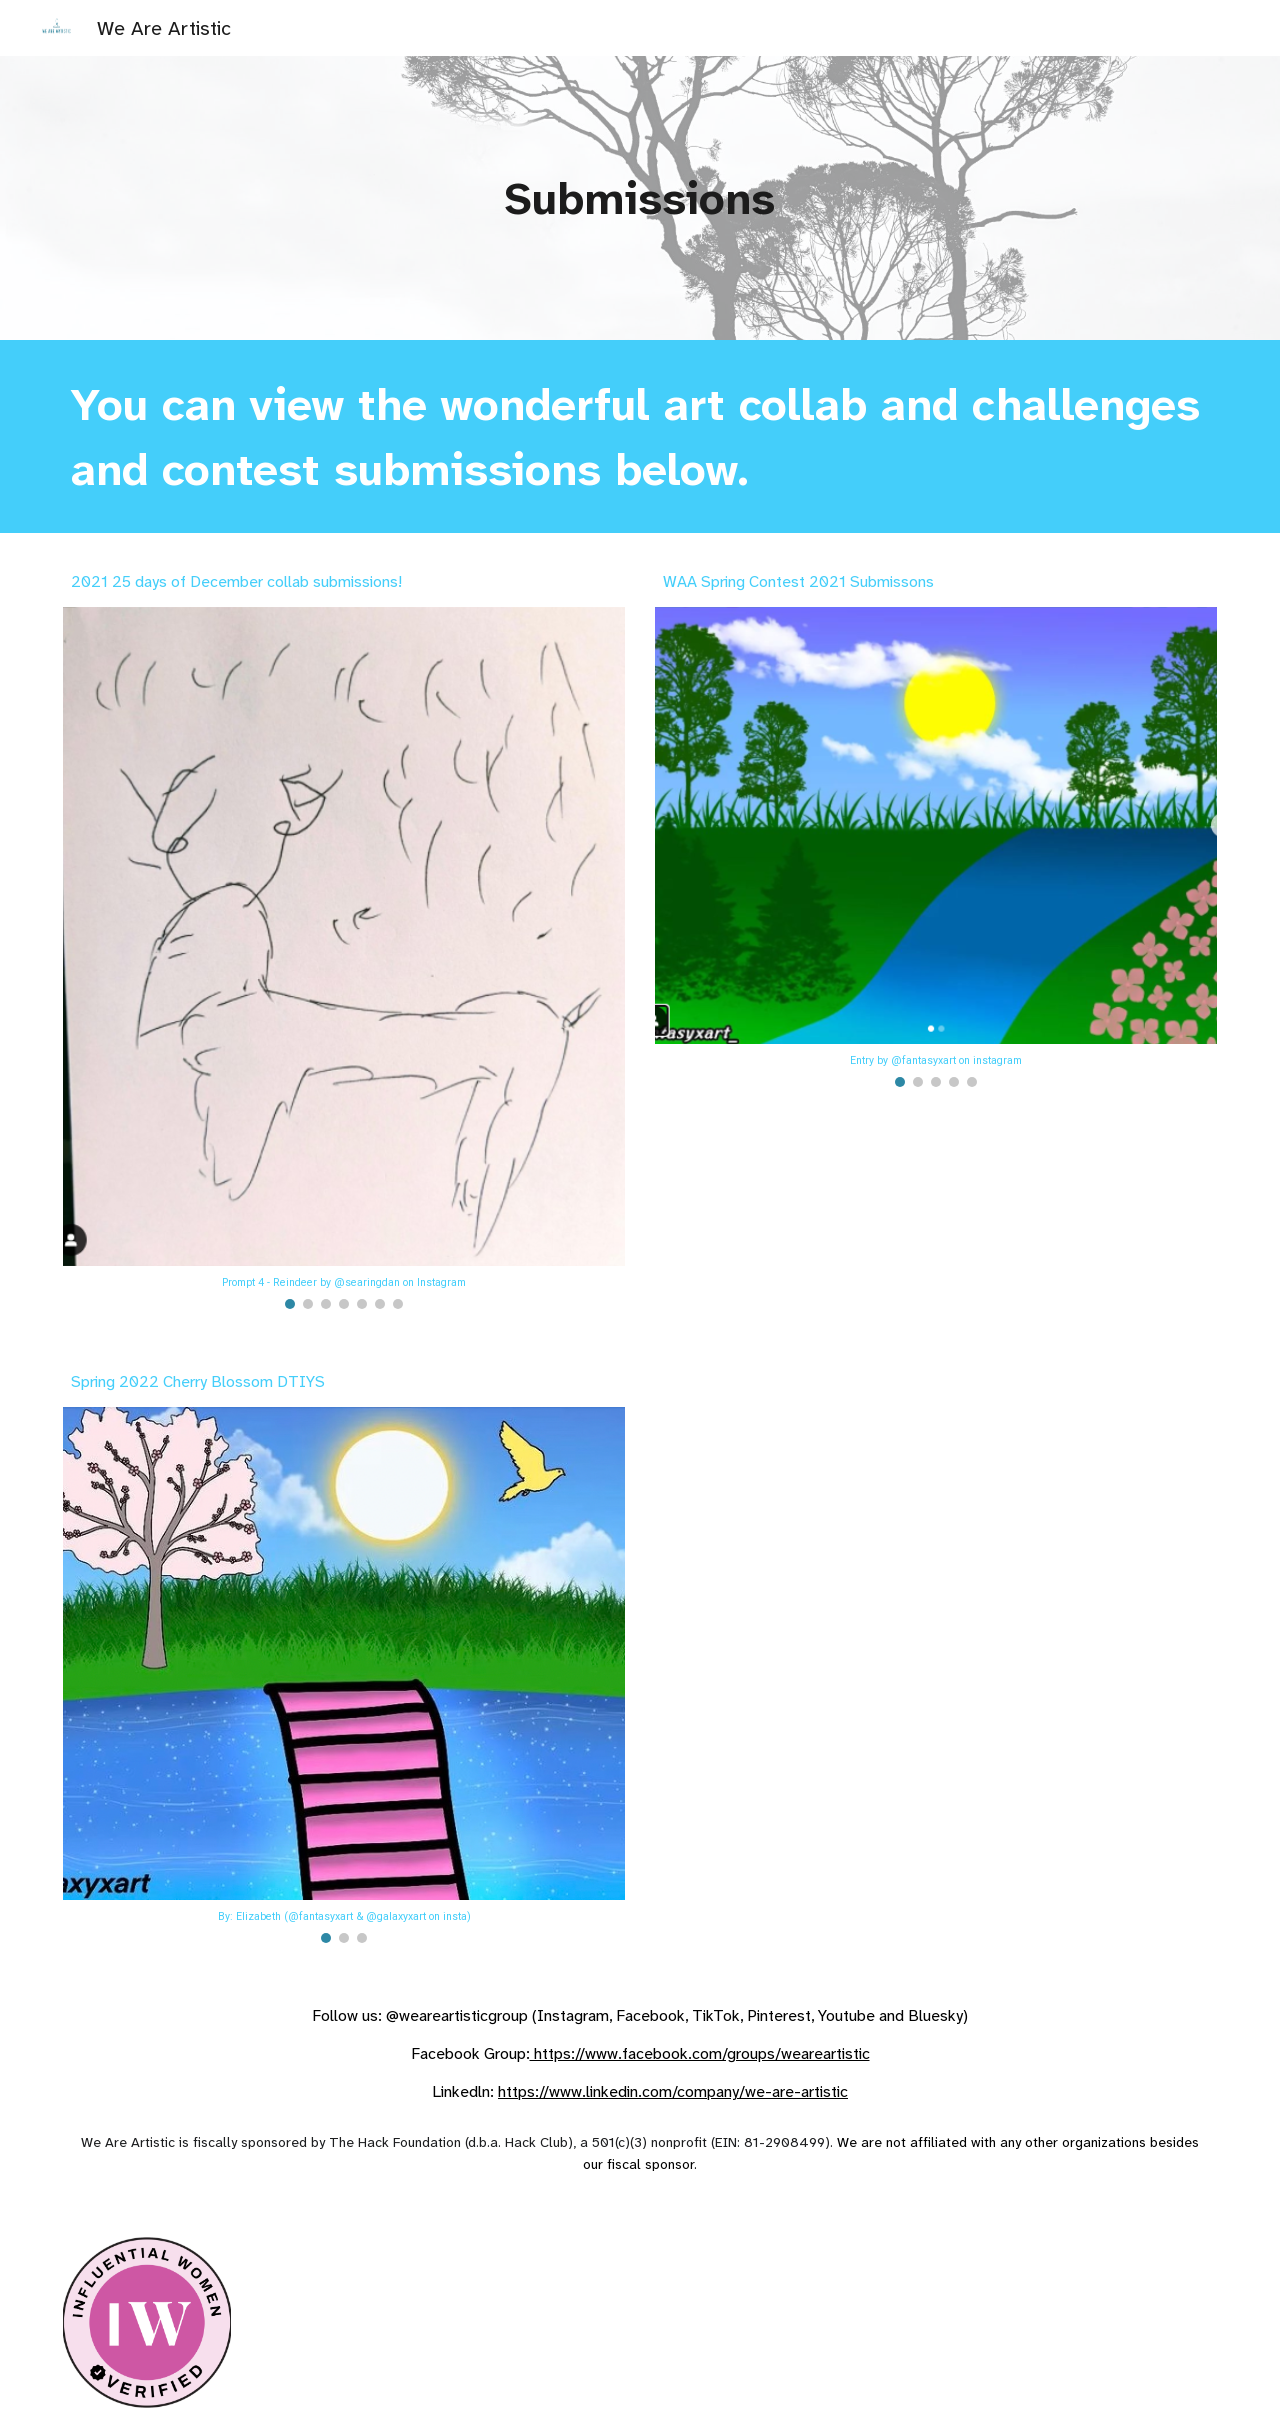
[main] (640, 198)
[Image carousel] (344, 958)
